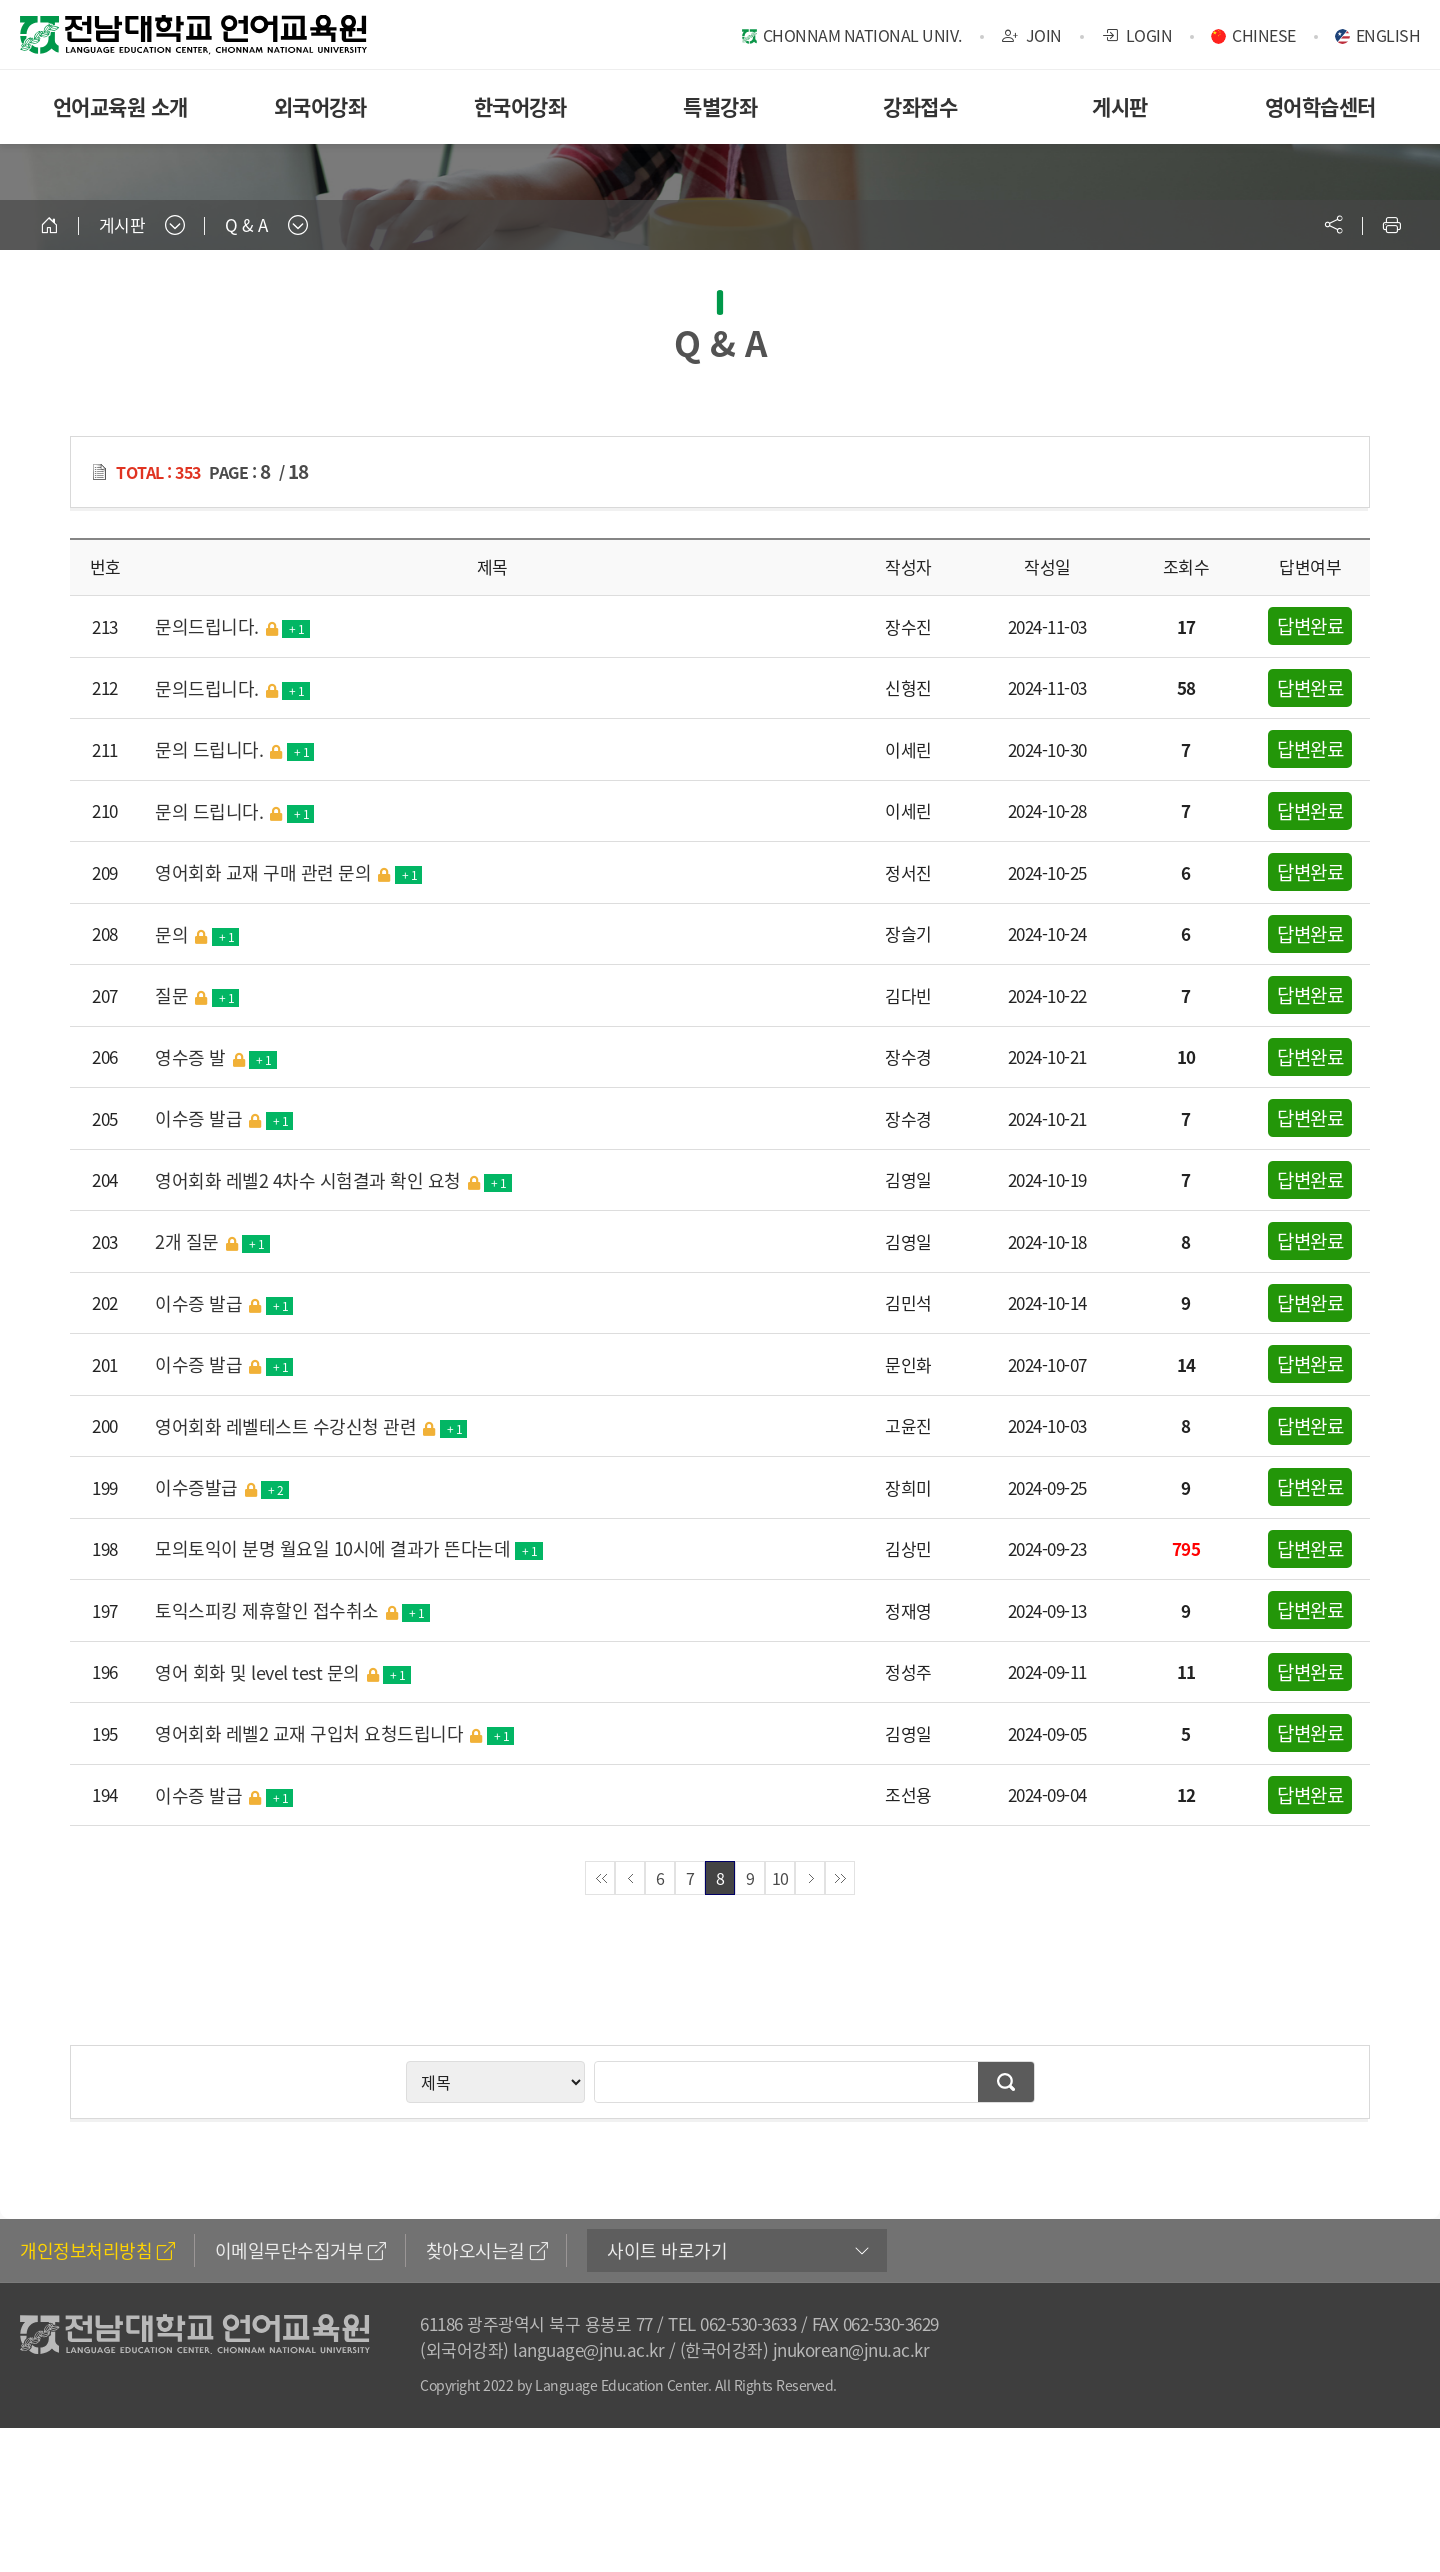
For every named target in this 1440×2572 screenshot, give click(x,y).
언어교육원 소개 (120, 106)
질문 (197, 995)
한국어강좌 (520, 106)
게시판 (1120, 106)
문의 (197, 934)
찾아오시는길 (487, 2250)
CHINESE (1264, 35)
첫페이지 (600, 1878)
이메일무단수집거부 (300, 2250)
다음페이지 (810, 1878)
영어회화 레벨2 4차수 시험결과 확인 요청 (333, 1180)
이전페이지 (630, 1878)
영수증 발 (216, 1057)
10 (780, 1878)
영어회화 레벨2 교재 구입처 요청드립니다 (334, 1733)
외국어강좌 (320, 106)
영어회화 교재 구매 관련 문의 (288, 872)
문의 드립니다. (234, 749)
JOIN (1032, 35)
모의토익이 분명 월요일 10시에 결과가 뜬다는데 (349, 1548)
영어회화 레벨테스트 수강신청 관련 (311, 1426)
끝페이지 (840, 1878)
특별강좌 (720, 106)
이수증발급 (222, 1487)
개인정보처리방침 (97, 2250)
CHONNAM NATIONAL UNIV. (862, 35)
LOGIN (1137, 35)
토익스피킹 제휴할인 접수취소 (292, 1610)
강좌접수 (920, 106)
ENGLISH (1388, 35)
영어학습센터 (1320, 106)
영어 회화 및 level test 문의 (283, 1672)
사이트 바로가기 (667, 2250)
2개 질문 (212, 1241)
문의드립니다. (232, 626)
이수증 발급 (224, 1118)
